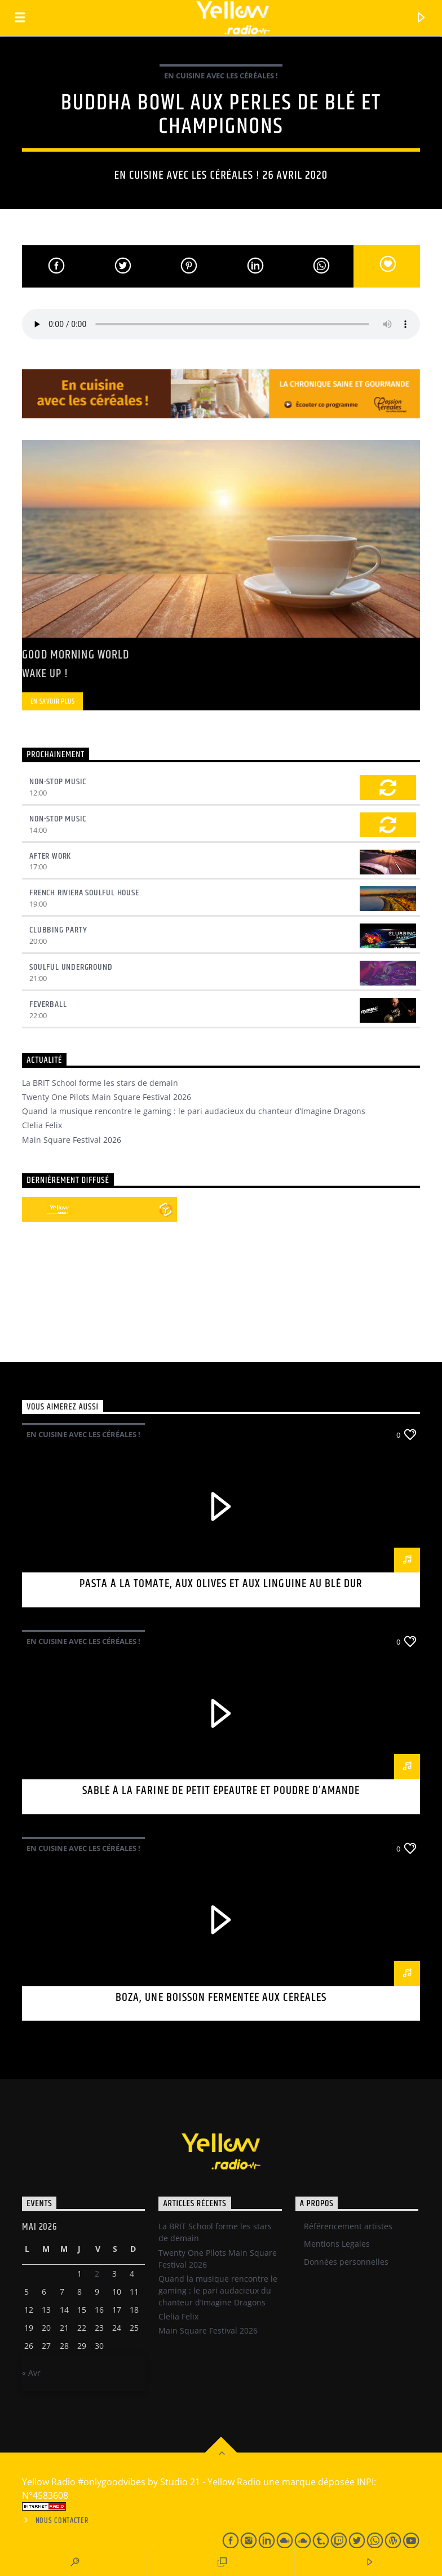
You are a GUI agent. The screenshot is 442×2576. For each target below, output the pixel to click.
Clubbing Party (58, 930)
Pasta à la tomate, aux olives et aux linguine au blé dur (221, 1584)
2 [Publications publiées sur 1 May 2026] (97, 2273)
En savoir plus (52, 701)
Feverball (48, 1004)
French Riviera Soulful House (84, 893)
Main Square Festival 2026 (71, 1139)
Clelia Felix (42, 1125)
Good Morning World (75, 655)
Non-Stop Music (57, 782)
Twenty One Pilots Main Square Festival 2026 (106, 1097)
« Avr (31, 2372)
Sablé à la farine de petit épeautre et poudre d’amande (221, 1791)
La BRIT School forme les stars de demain (100, 1082)
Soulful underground (70, 967)
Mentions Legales (337, 2243)
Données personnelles (346, 2261)
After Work (50, 856)
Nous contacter (62, 2521)
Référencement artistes (348, 2226)
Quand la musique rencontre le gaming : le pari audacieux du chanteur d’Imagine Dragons (193, 1111)
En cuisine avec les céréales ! (221, 75)
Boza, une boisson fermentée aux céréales (221, 1998)
